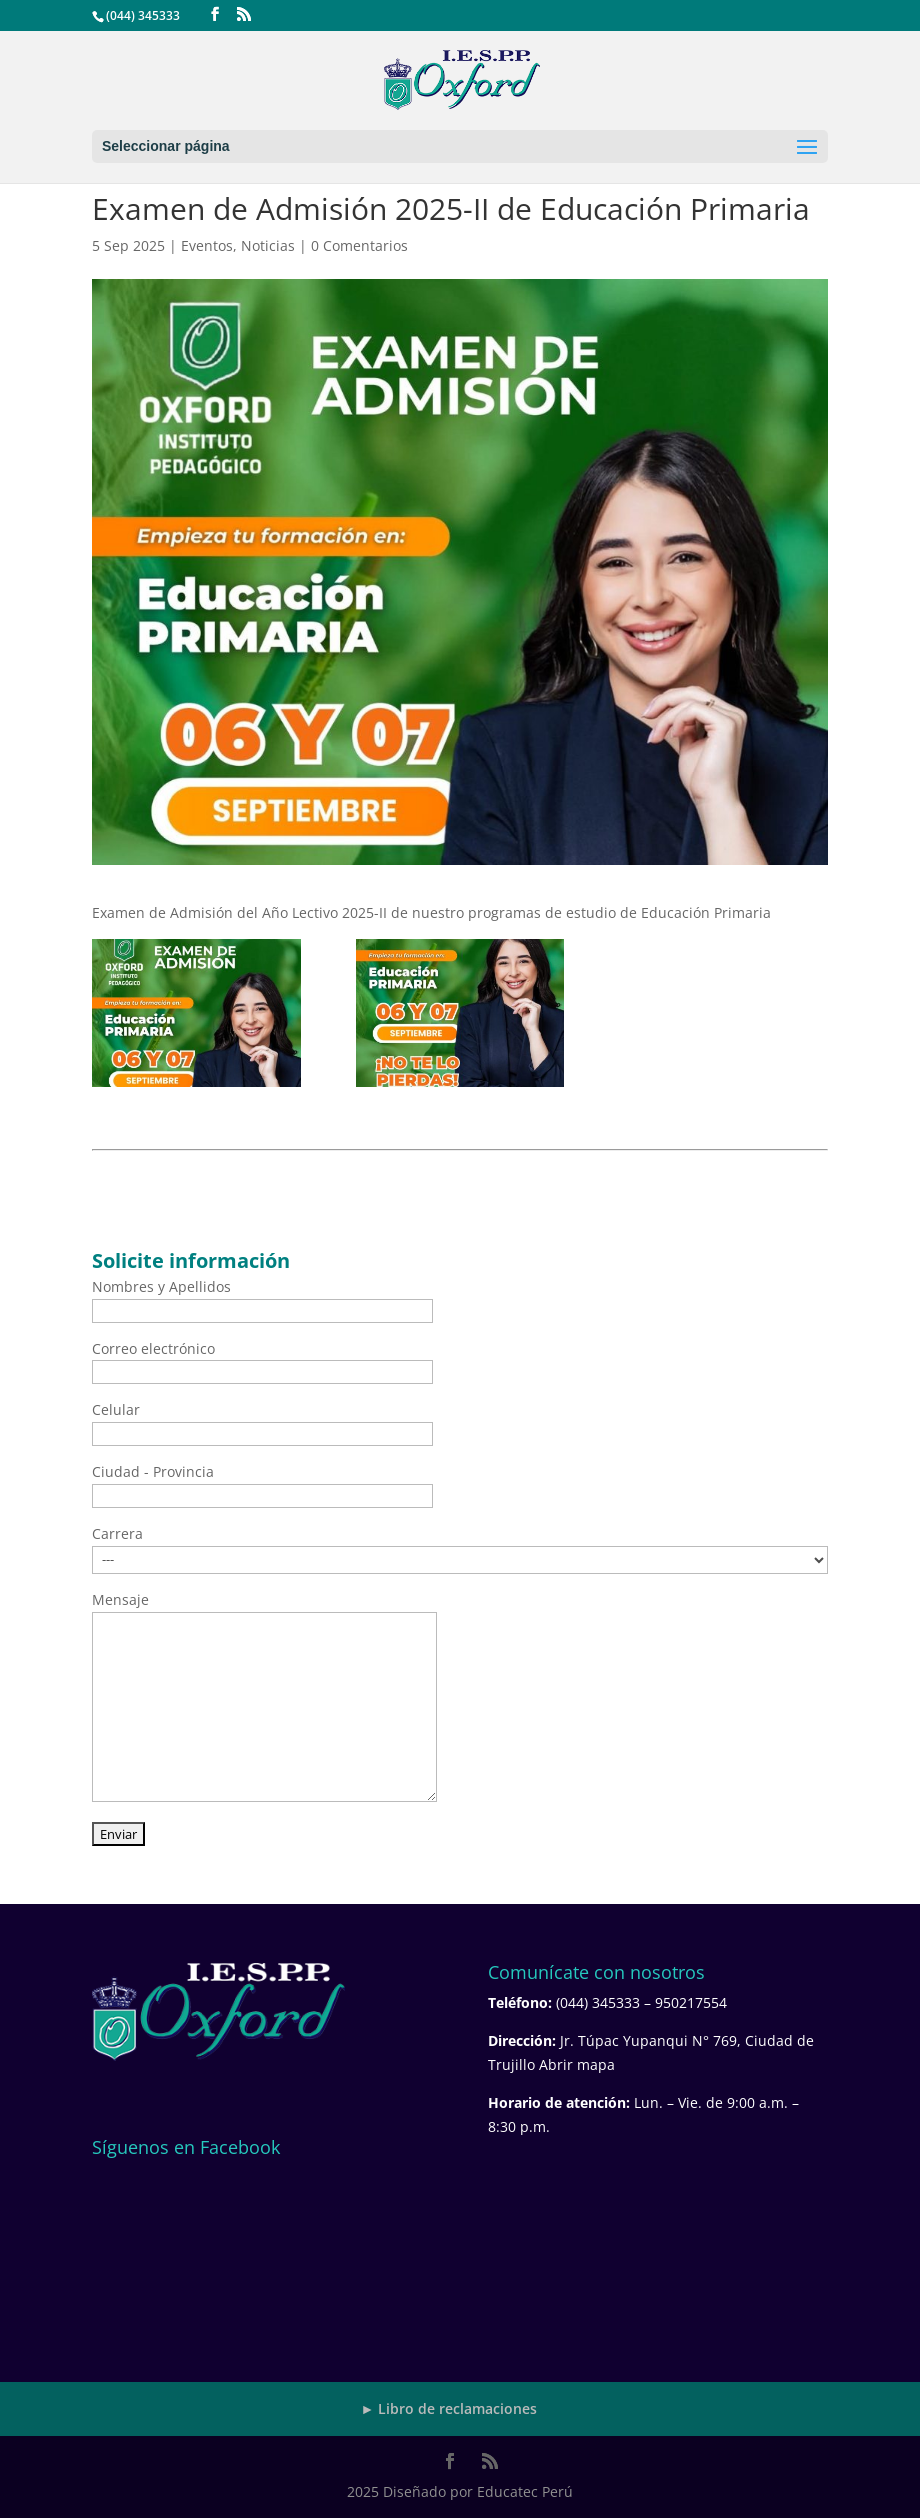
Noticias (268, 245)
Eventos (207, 245)
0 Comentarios (359, 245)
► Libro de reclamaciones (449, 2408)
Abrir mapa (577, 2064)
